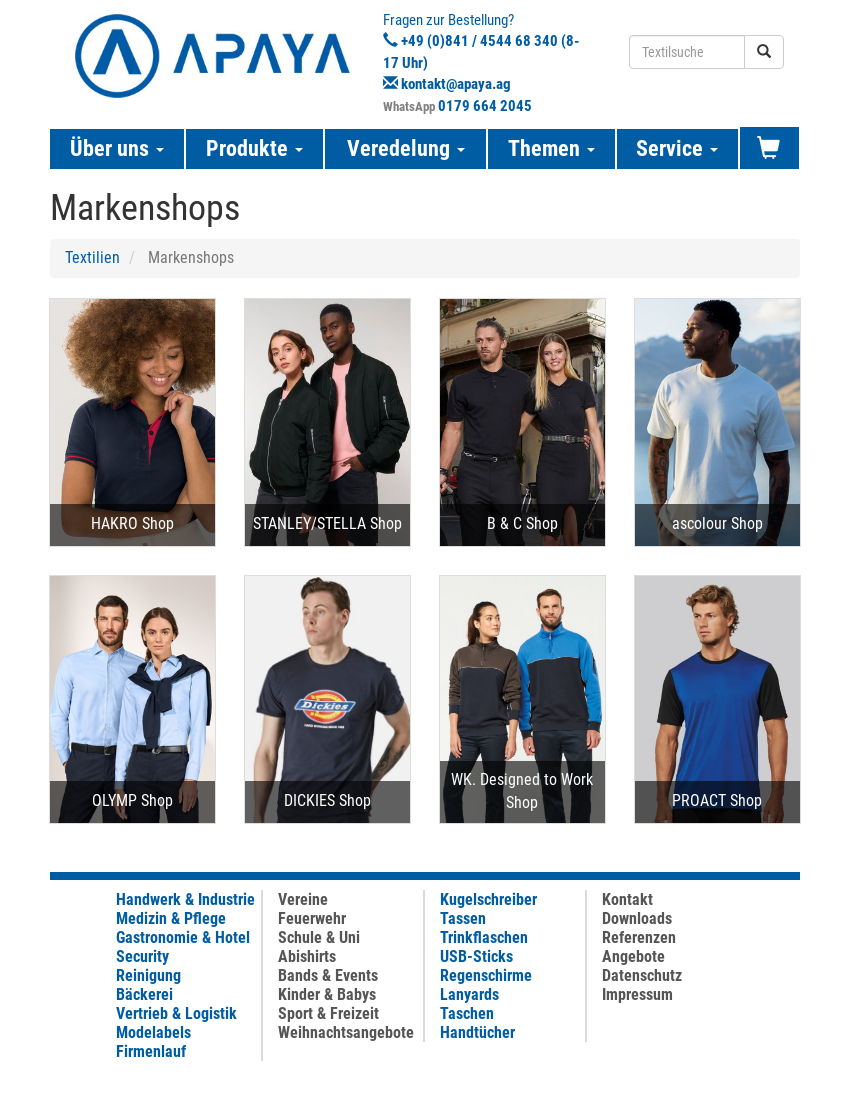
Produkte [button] (254, 148)
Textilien (92, 257)
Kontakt (627, 899)
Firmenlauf (151, 1051)
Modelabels (153, 1032)
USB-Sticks (476, 956)
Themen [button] (551, 148)
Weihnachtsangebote (346, 1032)
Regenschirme (486, 975)
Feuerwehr (312, 918)
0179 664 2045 (485, 106)
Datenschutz (642, 975)
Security (142, 956)
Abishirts (307, 956)
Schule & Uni (319, 937)
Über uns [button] (117, 148)
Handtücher (477, 1032)
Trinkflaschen (484, 937)
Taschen (467, 1013)
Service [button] (677, 148)
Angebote (633, 956)
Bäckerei (144, 994)
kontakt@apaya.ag (456, 84)
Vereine (303, 899)
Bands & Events (328, 975)
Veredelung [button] (406, 148)
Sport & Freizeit (328, 1013)
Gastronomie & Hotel (183, 937)
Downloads (637, 918)
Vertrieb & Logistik (176, 1013)
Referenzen (639, 937)
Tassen (463, 918)
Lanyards (469, 994)
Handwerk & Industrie (185, 899)
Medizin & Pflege (171, 918)
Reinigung (148, 975)
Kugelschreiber (488, 899)
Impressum (637, 994)
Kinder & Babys (327, 994)
